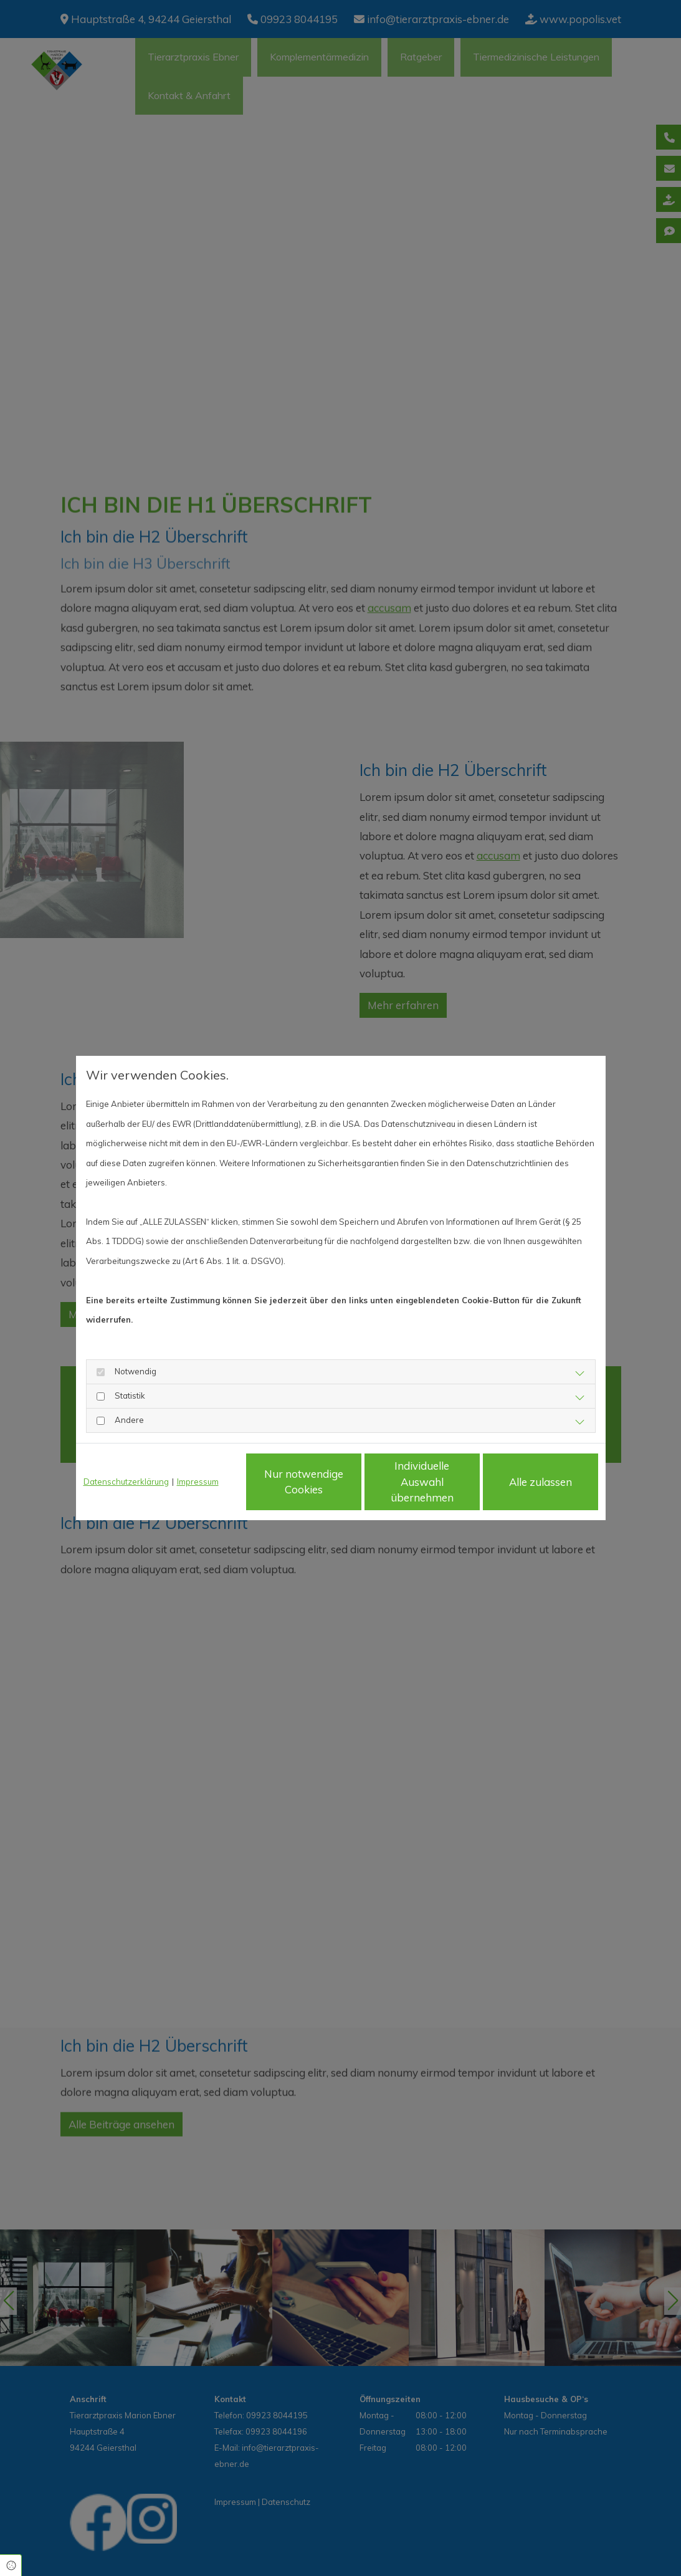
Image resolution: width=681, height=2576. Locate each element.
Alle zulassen (540, 1481)
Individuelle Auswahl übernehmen (422, 1481)
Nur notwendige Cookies (303, 1481)
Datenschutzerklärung (126, 1482)
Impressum (198, 1482)
